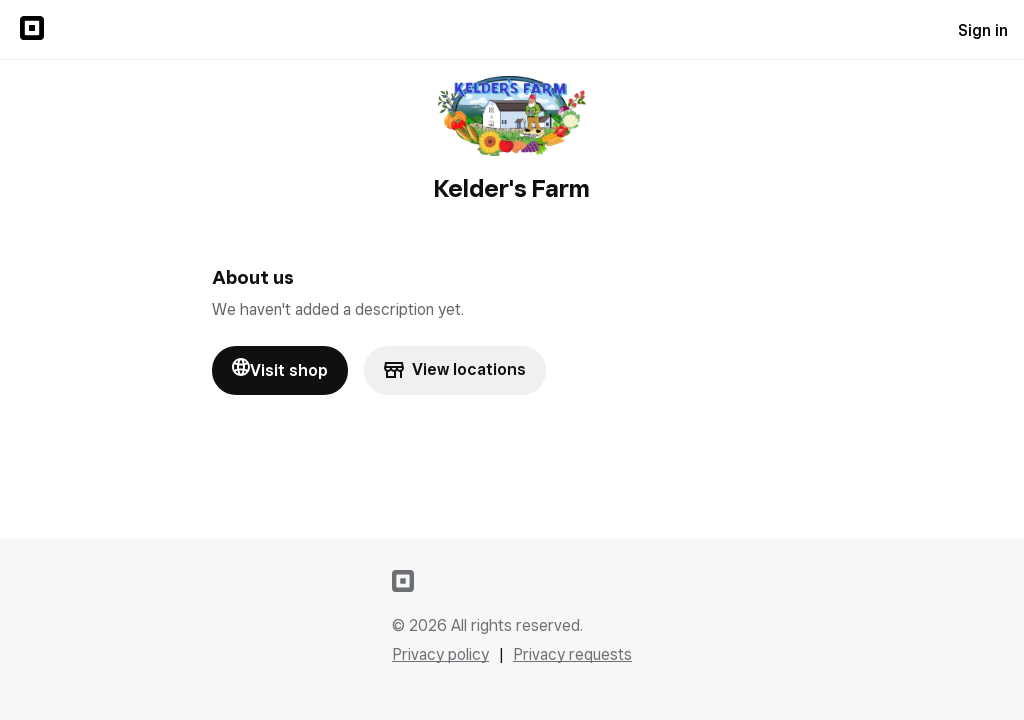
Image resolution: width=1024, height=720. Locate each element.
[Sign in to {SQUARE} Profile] (32, 30)
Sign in (983, 30)
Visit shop (280, 369)
